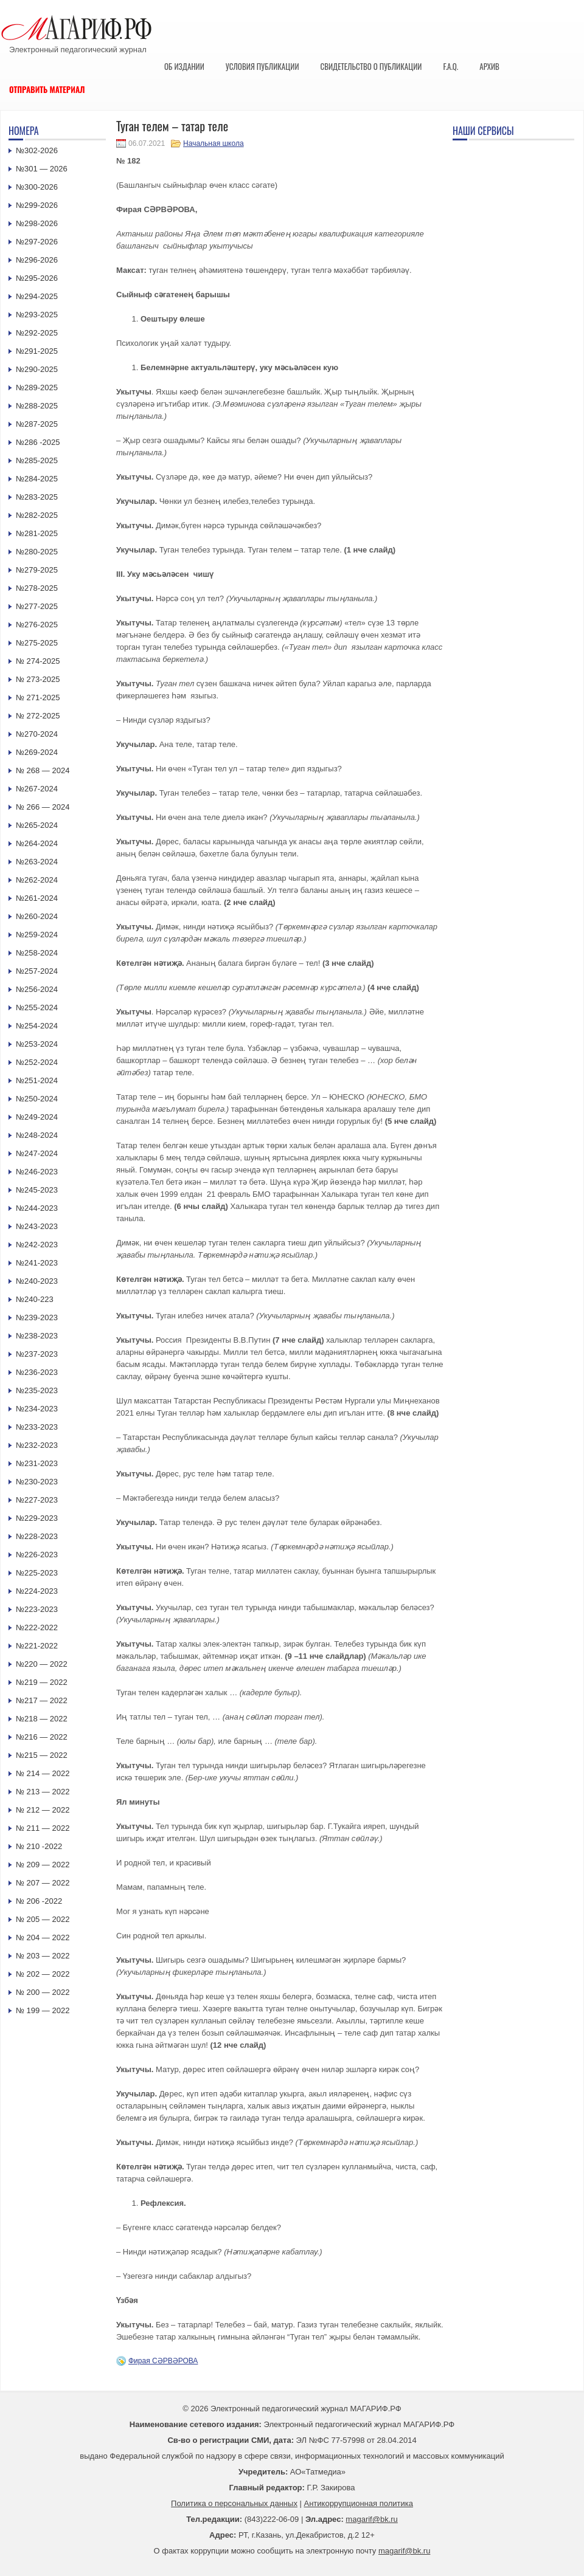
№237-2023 (37, 1354)
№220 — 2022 (42, 1664)
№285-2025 (37, 460)
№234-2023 (37, 1408)
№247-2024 (37, 1153)
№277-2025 (37, 606)
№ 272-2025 (38, 715)
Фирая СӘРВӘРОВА (163, 2361)
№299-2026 (37, 205)
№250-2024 (37, 1098)
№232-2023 (37, 1445)
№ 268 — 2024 (42, 770)
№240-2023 (37, 1281)
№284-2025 (37, 478)
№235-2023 (37, 1390)
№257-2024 (37, 971)
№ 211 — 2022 (42, 1828)
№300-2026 (37, 186)
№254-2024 (37, 1025)
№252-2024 (37, 1062)
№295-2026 (37, 278)
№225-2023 (37, 1572)
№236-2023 (37, 1372)
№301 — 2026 (42, 168)
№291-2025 (37, 351)
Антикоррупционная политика (358, 2503)
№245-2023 (37, 1189)
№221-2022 (37, 1645)
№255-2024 (37, 1007)
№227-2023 (37, 1499)
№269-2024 (37, 752)
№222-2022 (37, 1627)
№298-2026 (37, 223)
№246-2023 (37, 1171)
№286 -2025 (38, 442)
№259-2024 (37, 934)
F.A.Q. (450, 66)
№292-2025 (37, 332)
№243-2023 (37, 1226)
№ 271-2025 (38, 697)
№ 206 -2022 (39, 1901)
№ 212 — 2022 (42, 1809)
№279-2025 (37, 569)
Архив (489, 66)
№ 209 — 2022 (42, 1864)
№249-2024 (37, 1116)
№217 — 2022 (42, 1700)
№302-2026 (37, 150)
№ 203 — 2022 (42, 1955)
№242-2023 (37, 1244)
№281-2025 (37, 533)
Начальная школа (213, 143)
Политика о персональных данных (234, 2503)
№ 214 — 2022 (42, 1773)
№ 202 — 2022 (42, 1973)
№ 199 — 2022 (42, 2010)
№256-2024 (37, 989)
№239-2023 (37, 1317)
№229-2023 (37, 1518)
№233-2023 (37, 1426)
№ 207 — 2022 (42, 1882)
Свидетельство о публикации (371, 66)
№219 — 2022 (42, 1682)
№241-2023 (37, 1262)
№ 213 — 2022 (42, 1791)
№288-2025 (37, 405)
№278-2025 (37, 588)
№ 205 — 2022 (42, 1919)
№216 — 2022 (42, 1736)
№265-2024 (37, 825)
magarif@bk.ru (371, 2519)
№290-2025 (37, 369)
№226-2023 (37, 1554)
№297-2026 (37, 241)
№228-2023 (37, 1536)
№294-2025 (37, 296)
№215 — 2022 (42, 1755)
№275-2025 (37, 642)
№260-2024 (37, 916)
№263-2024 (37, 861)
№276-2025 (37, 624)
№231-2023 (37, 1463)
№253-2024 (37, 1044)
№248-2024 (37, 1135)
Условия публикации (262, 66)
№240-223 (35, 1299)
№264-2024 (37, 843)
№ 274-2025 (38, 661)
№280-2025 (37, 551)
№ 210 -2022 (39, 1846)
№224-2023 (37, 1591)
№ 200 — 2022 (42, 1992)
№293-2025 (37, 314)
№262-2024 (37, 879)
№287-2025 (37, 424)
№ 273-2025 (38, 679)
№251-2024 (37, 1080)
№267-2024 (37, 788)
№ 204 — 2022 (42, 1937)
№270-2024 (37, 734)
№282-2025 (37, 515)
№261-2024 (37, 898)
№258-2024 (37, 952)
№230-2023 (37, 1481)
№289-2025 (37, 387)
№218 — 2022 (42, 1718)
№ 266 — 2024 (42, 806)
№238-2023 (37, 1335)
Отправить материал (47, 89)
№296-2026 (37, 259)
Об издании (184, 66)
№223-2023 (37, 1609)
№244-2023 (37, 1208)
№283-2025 (37, 496)
